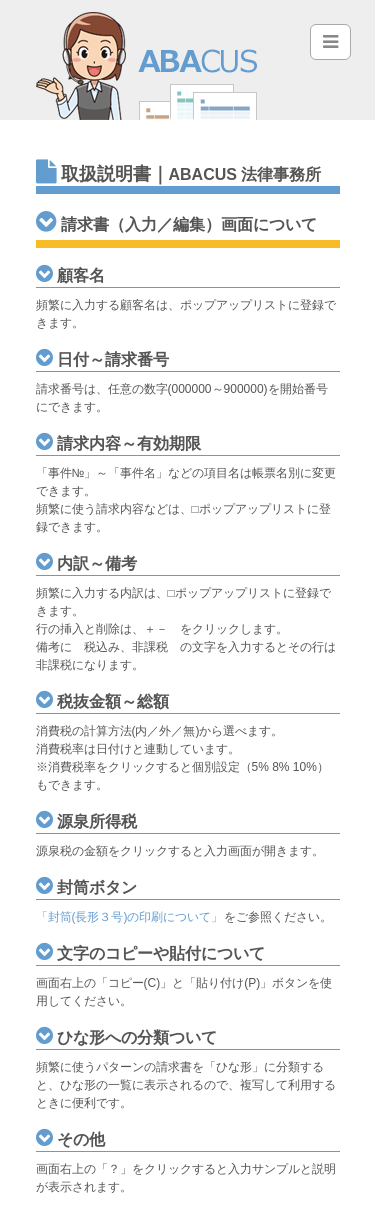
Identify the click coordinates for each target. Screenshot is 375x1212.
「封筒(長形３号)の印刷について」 (130, 917)
